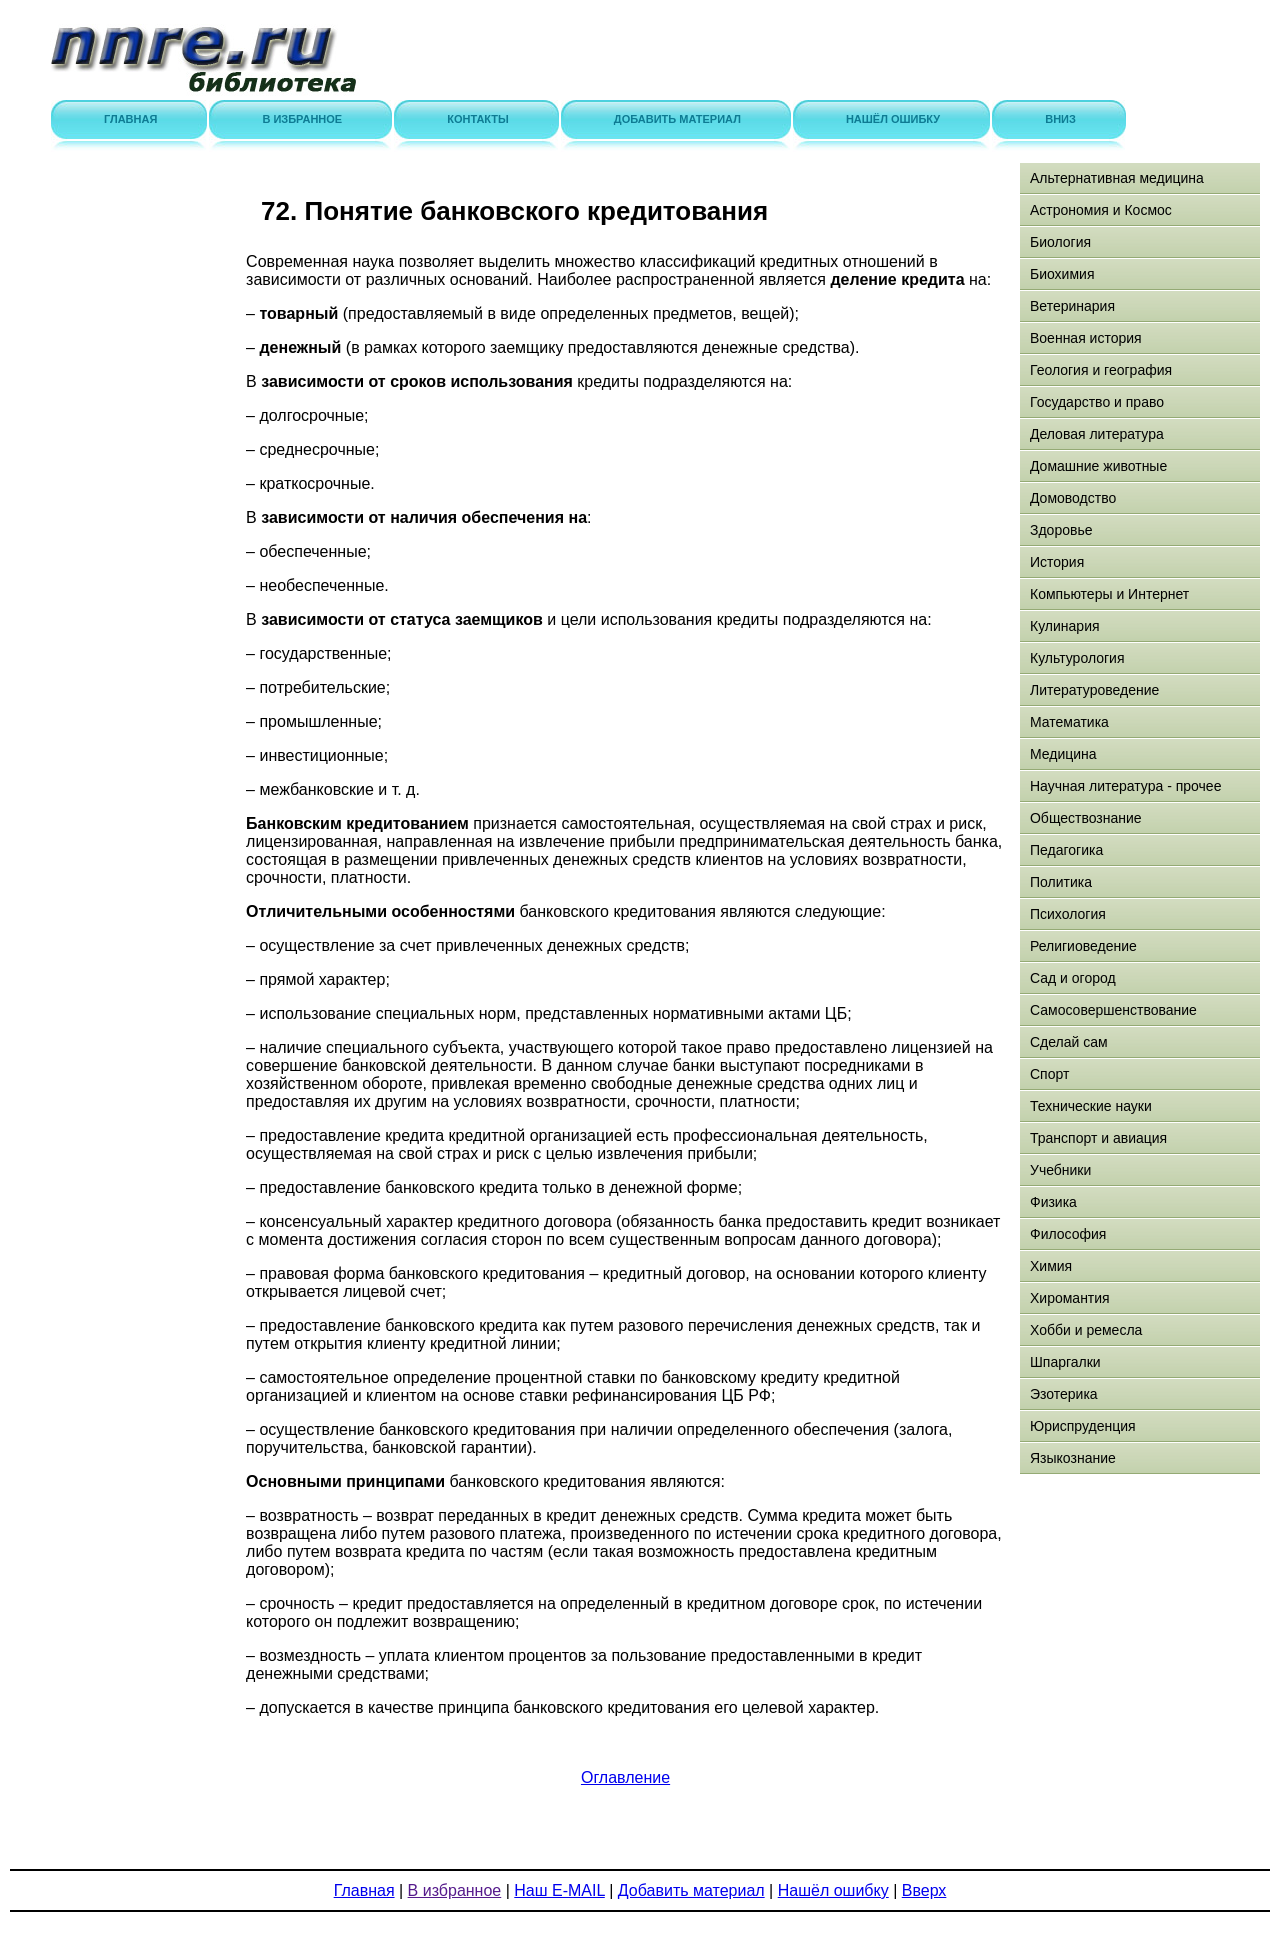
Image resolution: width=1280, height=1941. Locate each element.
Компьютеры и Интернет (1109, 594)
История (1057, 562)
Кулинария (1065, 626)
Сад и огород (1073, 978)
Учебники (1060, 1170)
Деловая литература (1097, 434)
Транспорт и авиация (1098, 1138)
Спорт (1049, 1074)
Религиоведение (1083, 946)
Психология (1068, 914)
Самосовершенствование (1113, 1010)
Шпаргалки (1065, 1362)
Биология (1060, 242)
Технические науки (1091, 1106)
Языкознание (1073, 1458)
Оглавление (625, 1777)
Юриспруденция (1083, 1426)
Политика (1061, 882)
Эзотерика (1064, 1394)
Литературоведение (1094, 690)
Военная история (1086, 338)
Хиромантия (1070, 1298)
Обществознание (1086, 818)
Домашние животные (1098, 466)
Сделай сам (1069, 1042)
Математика (1069, 722)
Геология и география (1101, 370)
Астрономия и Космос (1101, 210)
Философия (1068, 1234)
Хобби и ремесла (1086, 1330)
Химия (1051, 1266)
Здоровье (1061, 530)
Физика (1053, 1202)
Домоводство (1073, 498)
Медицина (1063, 754)
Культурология (1077, 658)
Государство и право (1097, 402)
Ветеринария (1072, 306)
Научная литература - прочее (1125, 786)
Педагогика (1066, 850)
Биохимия (1062, 274)
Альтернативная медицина (1117, 178)
